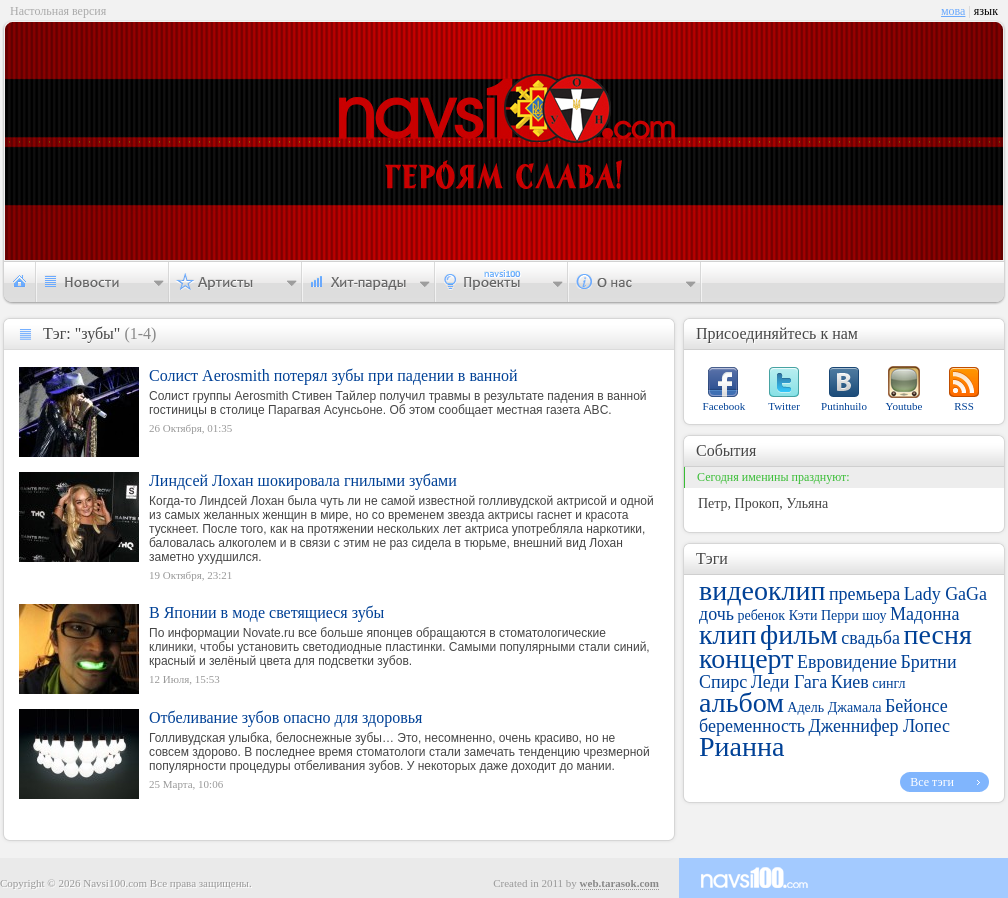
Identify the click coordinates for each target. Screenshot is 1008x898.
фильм (799, 634)
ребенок (761, 615)
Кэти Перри (824, 615)
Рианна (741, 746)
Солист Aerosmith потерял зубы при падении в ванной (333, 375)
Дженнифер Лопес (879, 726)
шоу (874, 615)
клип (728, 634)
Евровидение (847, 662)
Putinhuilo (844, 406)
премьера (864, 594)
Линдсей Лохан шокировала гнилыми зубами (303, 480)
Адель (805, 707)
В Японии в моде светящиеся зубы (266, 612)
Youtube (904, 406)
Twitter (784, 406)
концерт (746, 658)
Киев (850, 682)
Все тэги (932, 782)
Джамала (855, 707)
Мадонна (924, 614)
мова (953, 11)
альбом (741, 702)
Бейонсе (916, 706)
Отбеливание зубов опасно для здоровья (285, 717)
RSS (964, 406)
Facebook (724, 406)
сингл (888, 683)
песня (937, 634)
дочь (716, 614)
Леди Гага (789, 682)
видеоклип (762, 590)
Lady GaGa (945, 594)
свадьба (870, 638)
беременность (752, 726)
